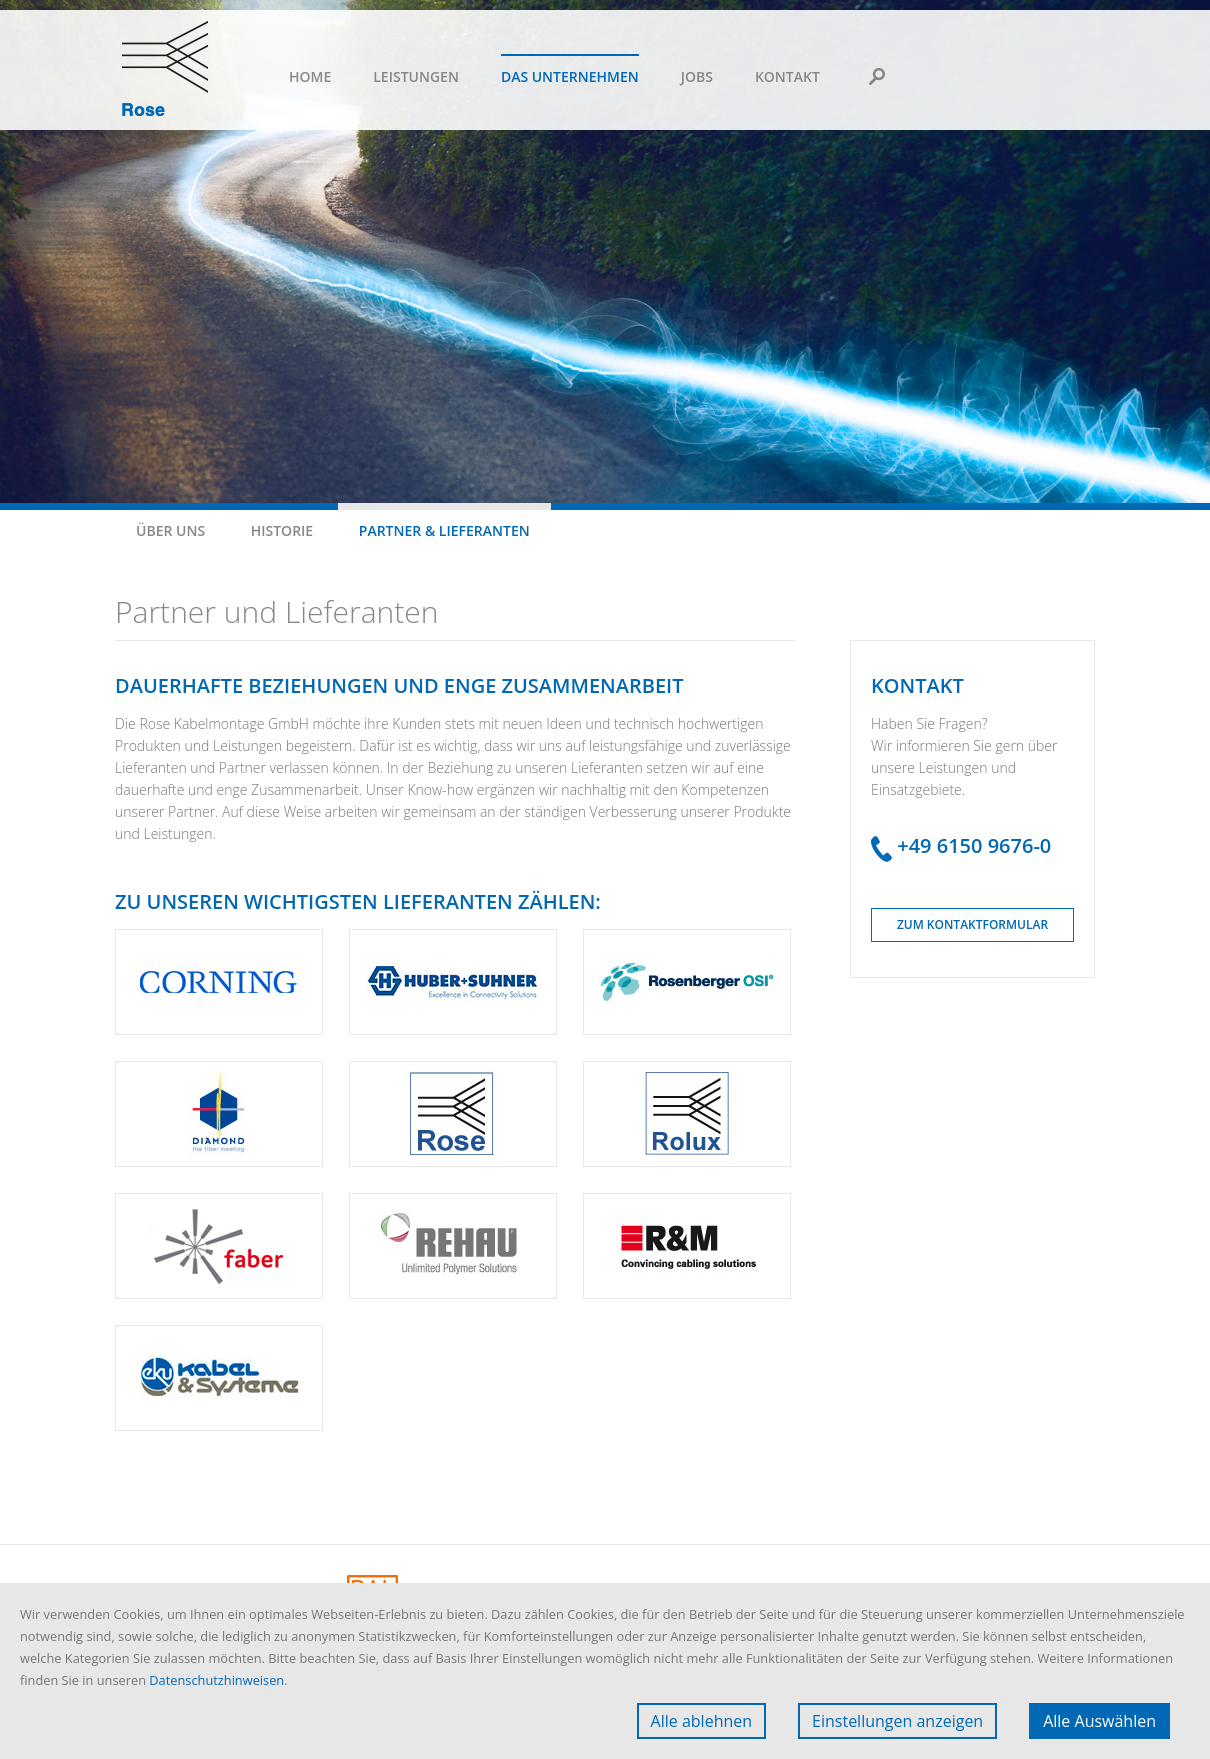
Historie (282, 530)
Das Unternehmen (570, 76)
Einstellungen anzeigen (897, 1721)
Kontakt (787, 76)
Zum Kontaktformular (972, 924)
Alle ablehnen (701, 1721)
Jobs (697, 76)
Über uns (170, 530)
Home (310, 76)
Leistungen (416, 76)
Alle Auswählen (1099, 1721)
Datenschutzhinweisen (216, 1680)
